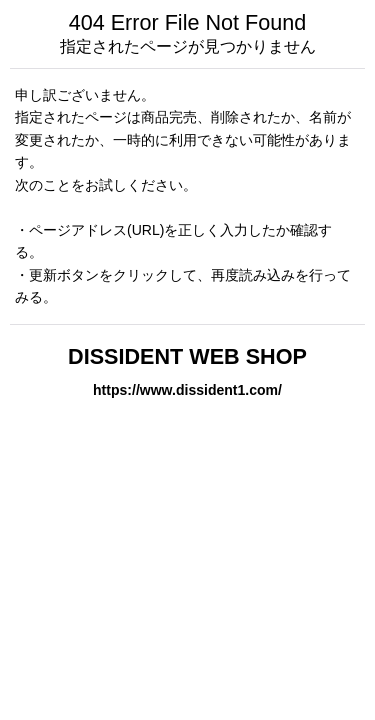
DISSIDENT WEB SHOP (187, 356)
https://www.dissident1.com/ (187, 390)
